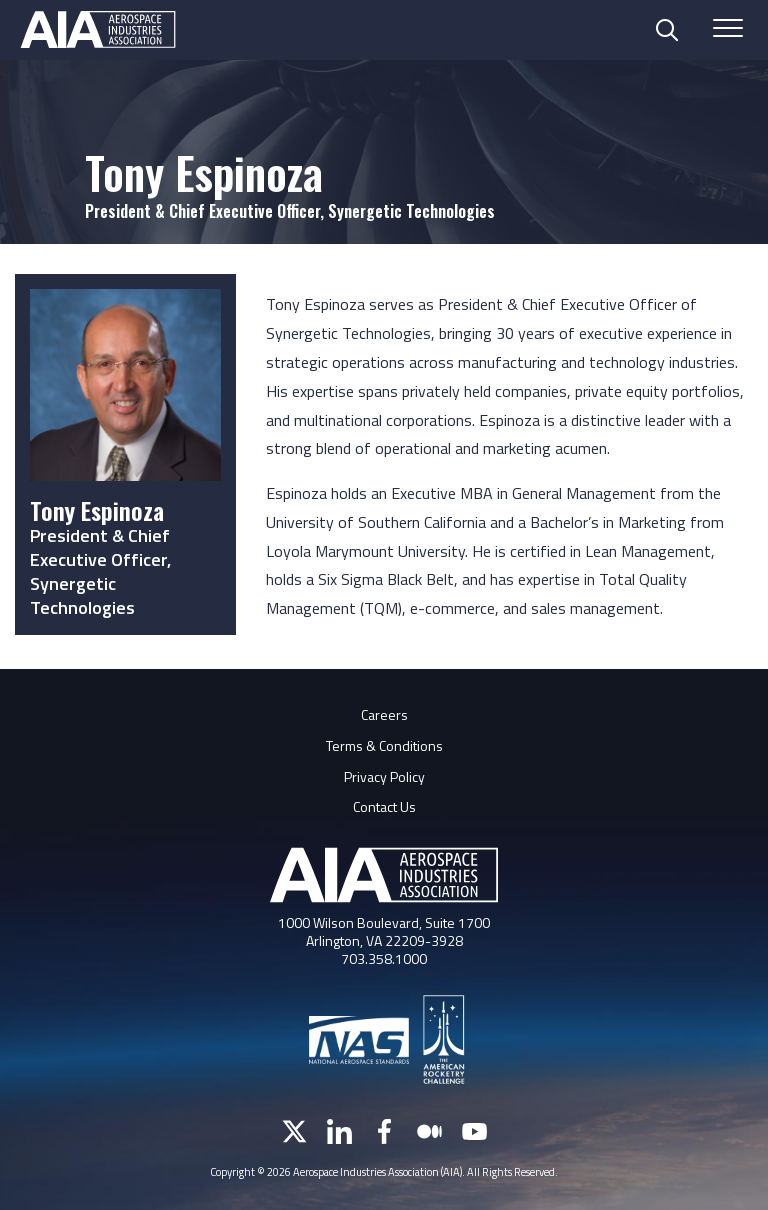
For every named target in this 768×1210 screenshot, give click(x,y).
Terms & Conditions (384, 745)
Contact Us (384, 806)
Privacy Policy (384, 776)
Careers (384, 714)
